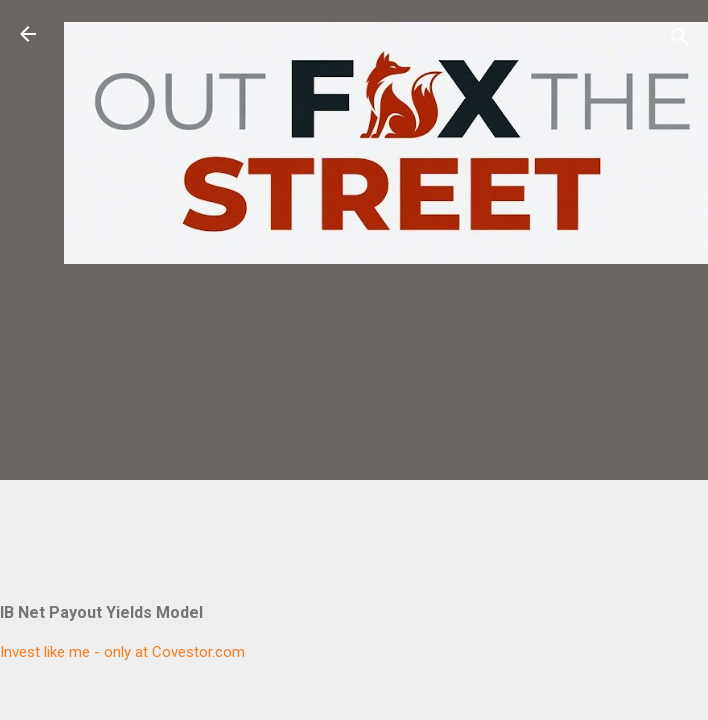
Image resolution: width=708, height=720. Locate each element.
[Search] (680, 40)
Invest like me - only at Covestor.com (122, 652)
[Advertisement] (386, 413)
